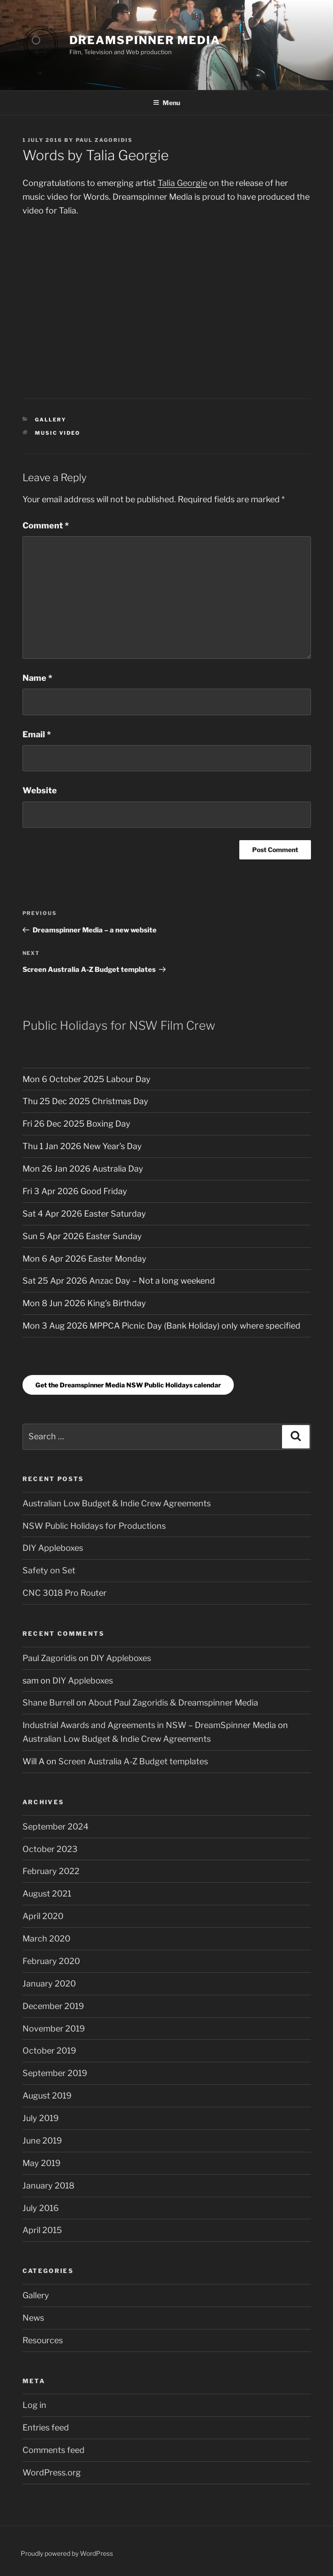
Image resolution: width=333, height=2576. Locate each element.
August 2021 (47, 1893)
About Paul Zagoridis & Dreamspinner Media (173, 1702)
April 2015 (42, 2230)
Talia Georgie (182, 183)
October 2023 (50, 1849)
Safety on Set (49, 1570)
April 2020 (43, 1916)
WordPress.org (52, 2472)
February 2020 (51, 1961)
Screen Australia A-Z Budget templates (133, 1761)
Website (40, 790)
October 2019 (49, 2050)
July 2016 (41, 2208)
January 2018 (48, 2185)
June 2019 (42, 2140)
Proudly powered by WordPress (67, 2553)
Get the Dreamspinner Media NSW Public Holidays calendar (128, 1385)
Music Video (57, 433)
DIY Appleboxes (53, 1548)
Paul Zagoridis (104, 140)
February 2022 (51, 1871)
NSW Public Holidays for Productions (94, 1526)
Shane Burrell (48, 1702)
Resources (43, 2340)
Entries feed (46, 2427)
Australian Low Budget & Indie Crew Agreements (117, 1503)
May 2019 (42, 2163)
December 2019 (53, 2006)
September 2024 (56, 1826)
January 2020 (49, 1983)
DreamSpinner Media (145, 40)
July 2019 (41, 2118)
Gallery (50, 419)
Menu (166, 103)
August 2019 (47, 2095)
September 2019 (55, 2073)
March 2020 (46, 1938)
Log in (34, 2405)
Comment (46, 525)
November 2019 (54, 2028)
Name (37, 678)
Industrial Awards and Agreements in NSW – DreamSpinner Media (149, 1725)
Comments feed (54, 2450)
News (33, 2318)
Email (37, 734)
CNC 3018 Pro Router (65, 1593)
